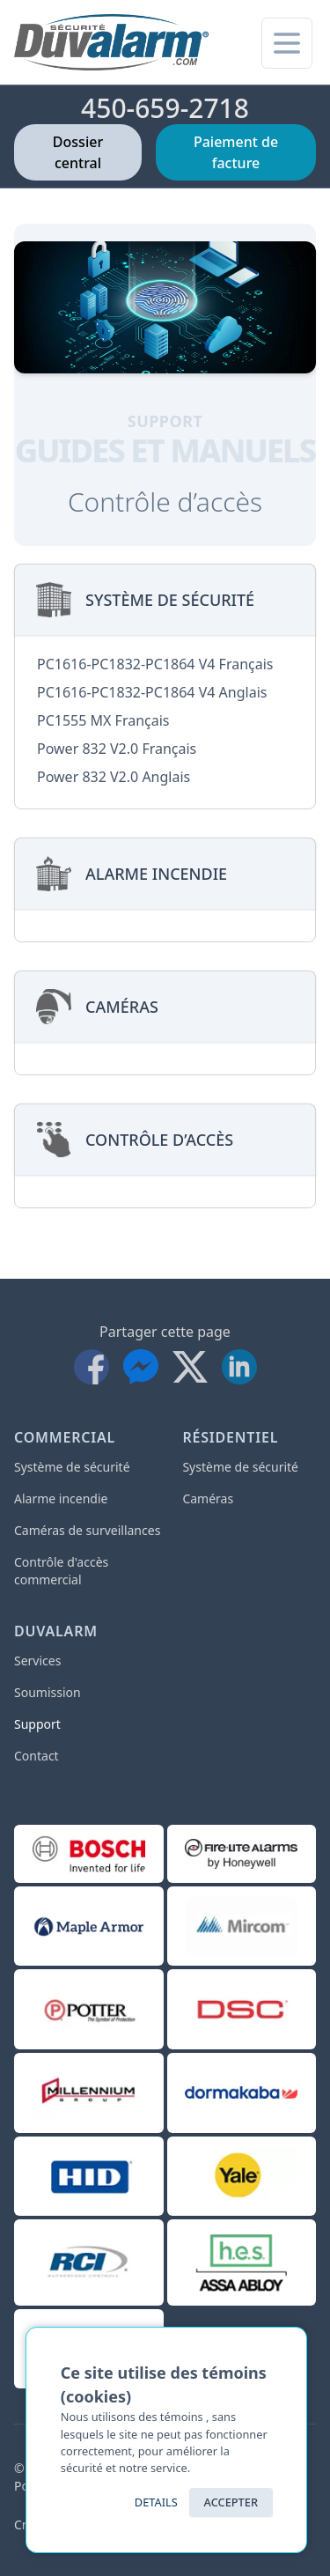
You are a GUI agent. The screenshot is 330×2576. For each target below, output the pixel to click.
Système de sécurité (72, 1466)
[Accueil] (111, 42)
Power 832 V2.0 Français (116, 748)
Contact (36, 1755)
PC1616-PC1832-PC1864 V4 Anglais (152, 692)
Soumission (47, 1692)
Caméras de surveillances (87, 1530)
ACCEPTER (231, 2502)
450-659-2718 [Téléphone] (165, 108)
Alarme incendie (60, 1498)
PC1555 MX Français (103, 720)
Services (37, 1660)
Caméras (207, 1498)
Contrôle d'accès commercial (61, 1571)
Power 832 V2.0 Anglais (113, 776)
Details (156, 2502)
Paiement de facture (236, 152)
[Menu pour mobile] (286, 43)
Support (37, 1724)
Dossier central (78, 152)
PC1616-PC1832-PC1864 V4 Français (155, 664)
